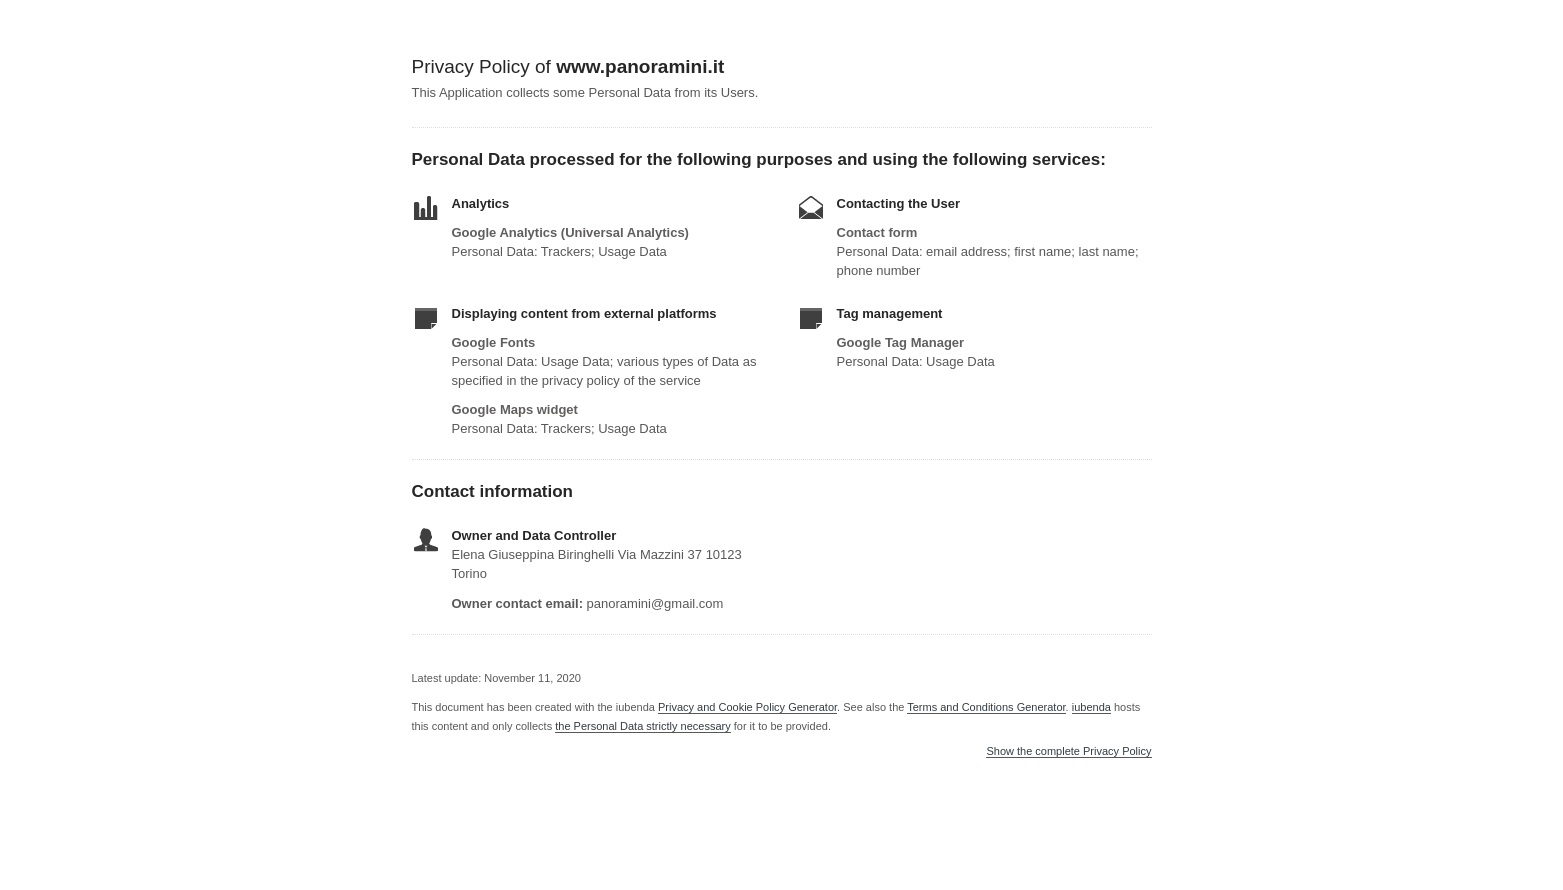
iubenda (1091, 707)
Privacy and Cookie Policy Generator (747, 707)
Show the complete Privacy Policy (1068, 751)
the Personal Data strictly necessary (642, 726)
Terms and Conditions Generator (986, 707)
